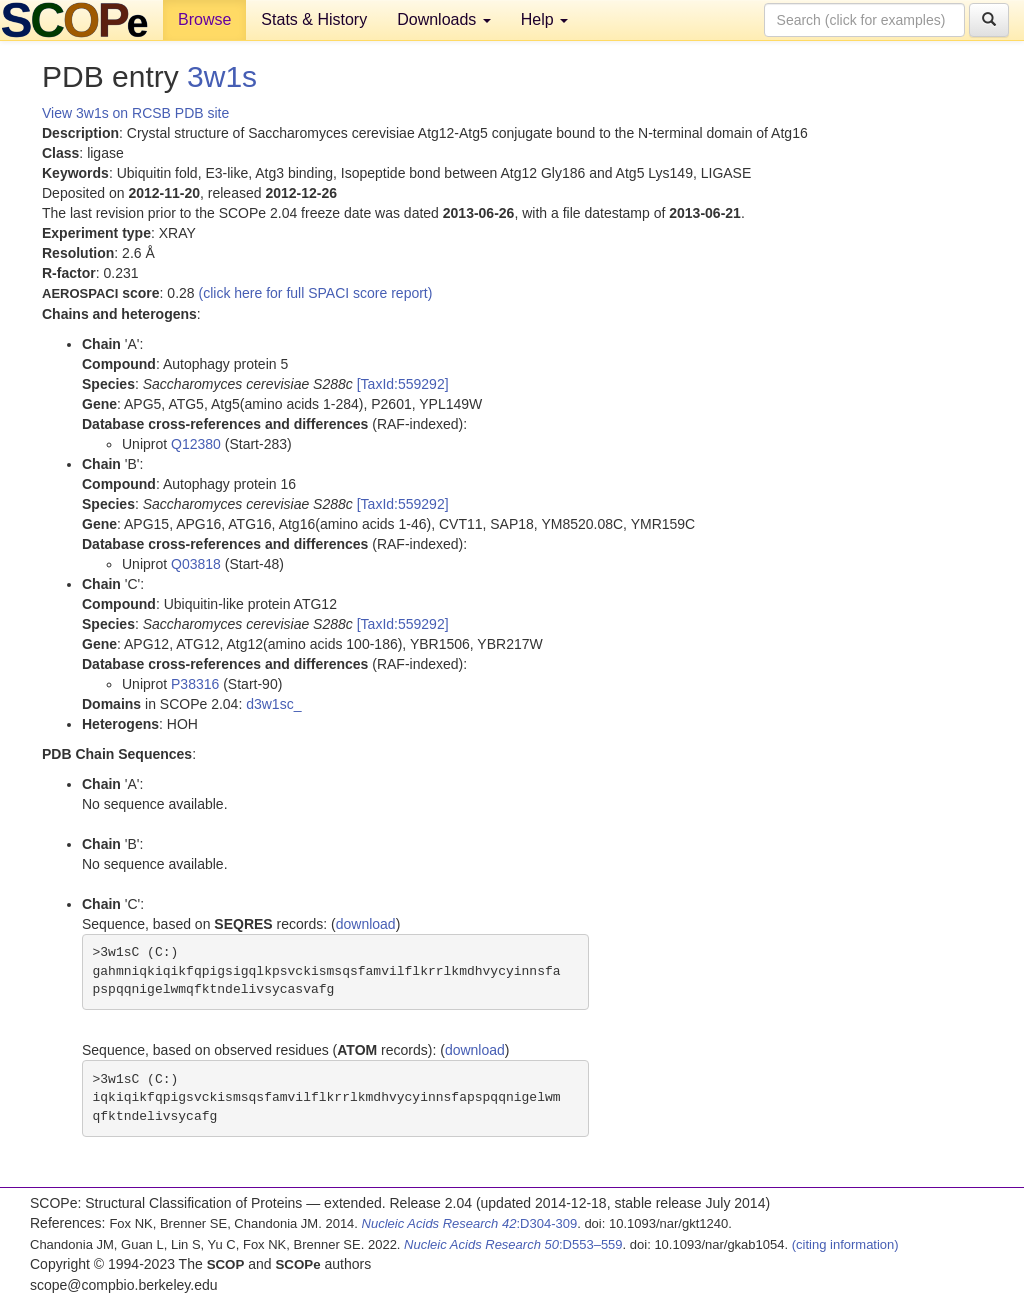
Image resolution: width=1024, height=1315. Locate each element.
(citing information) (845, 1244)
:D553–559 (513, 1244)
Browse (204, 19)
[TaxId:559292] (403, 384)
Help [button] (544, 19)
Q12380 (196, 444)
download (366, 924)
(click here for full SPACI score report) (316, 293)
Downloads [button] (444, 19)
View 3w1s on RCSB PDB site (135, 113)
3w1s (222, 76)
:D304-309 (470, 1223)
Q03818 (196, 564)
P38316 (195, 684)
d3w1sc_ (273, 704)
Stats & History (314, 19)
